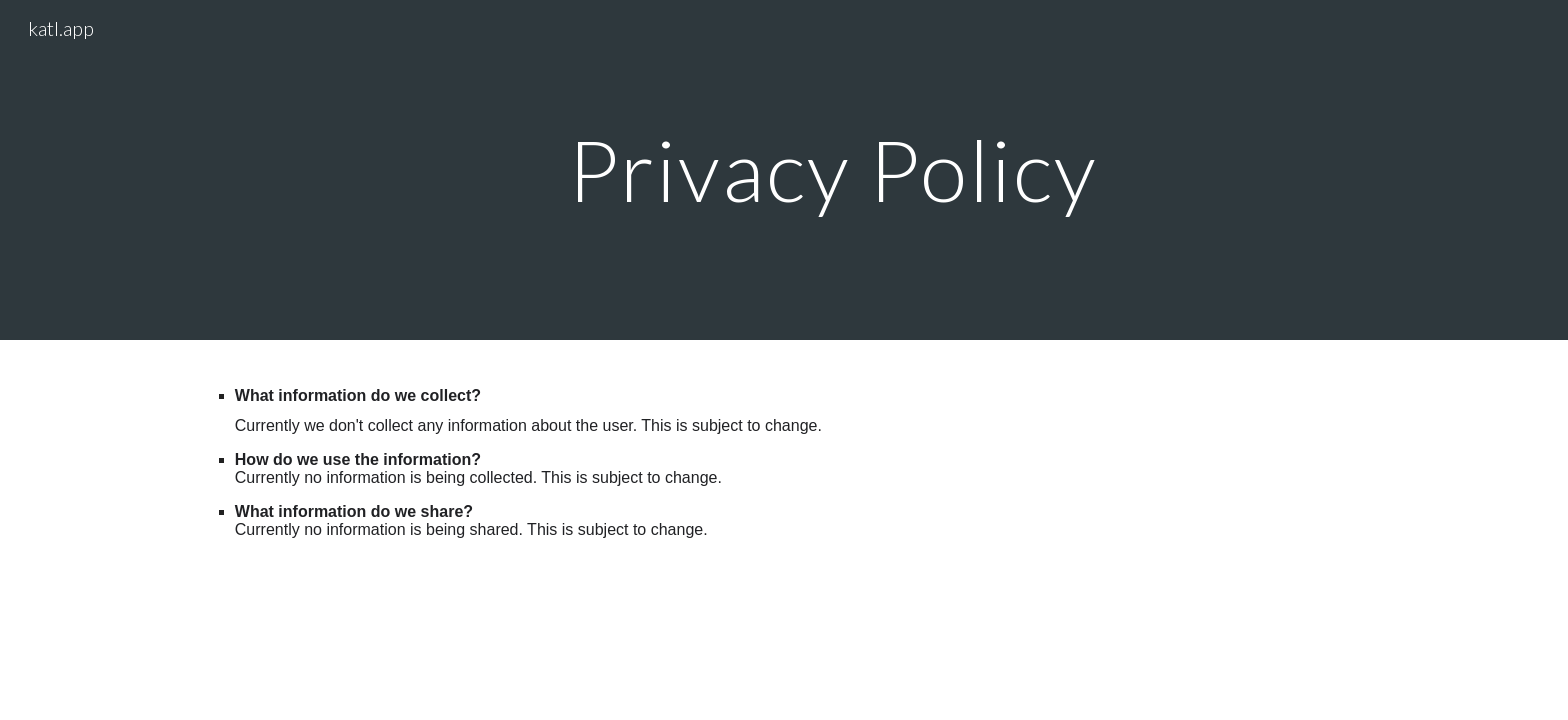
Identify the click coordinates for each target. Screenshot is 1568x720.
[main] (833, 169)
